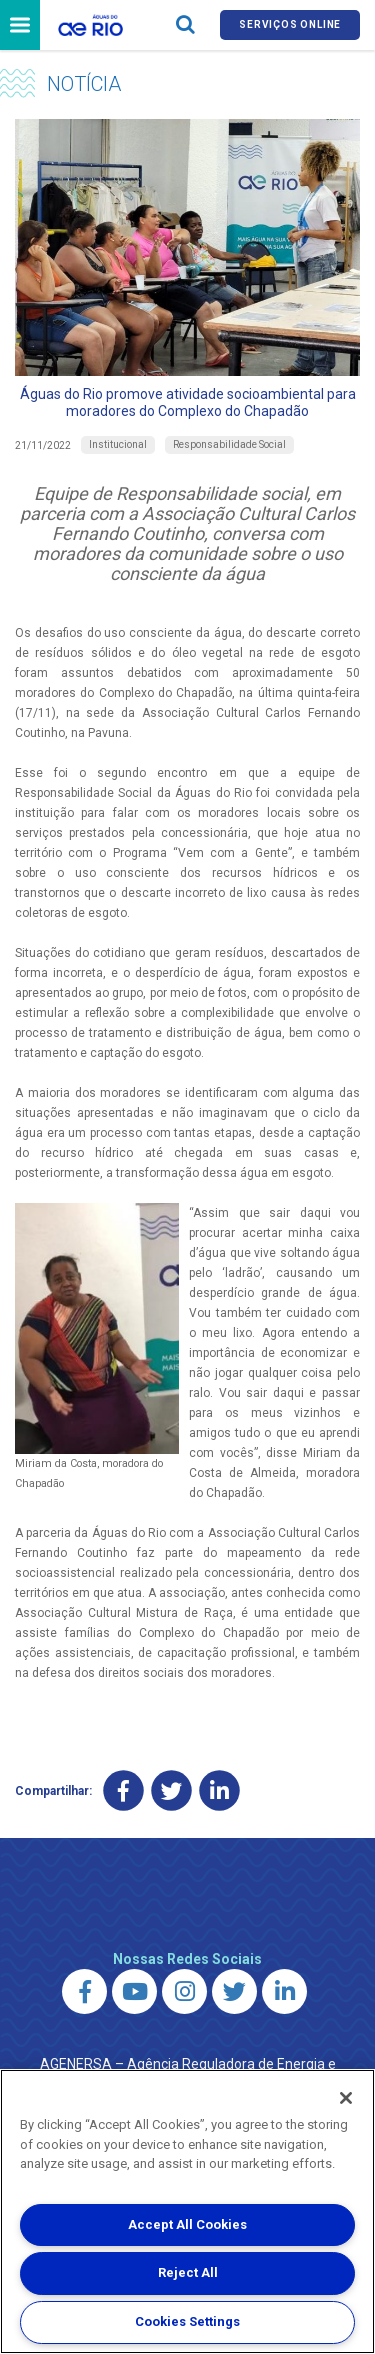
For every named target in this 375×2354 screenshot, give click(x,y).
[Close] (346, 2098)
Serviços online (290, 24)
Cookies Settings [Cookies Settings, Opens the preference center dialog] (187, 2321)
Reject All (188, 2272)
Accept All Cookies (187, 2224)
